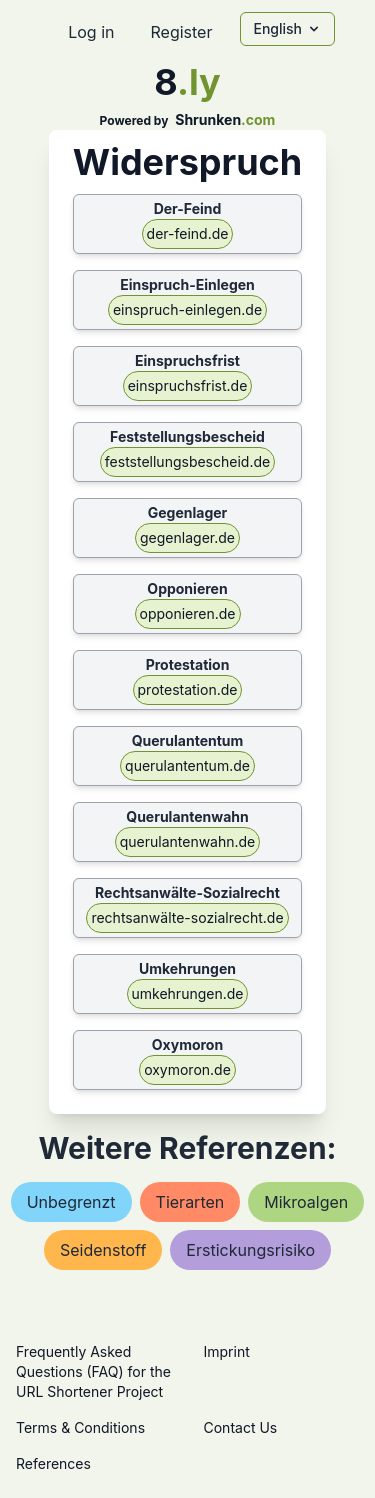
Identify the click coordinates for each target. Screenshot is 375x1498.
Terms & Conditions (80, 1427)
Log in (91, 32)
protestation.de (188, 689)
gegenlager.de (187, 537)
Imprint (227, 1351)
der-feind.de (188, 233)
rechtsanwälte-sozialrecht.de (187, 917)
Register (181, 32)
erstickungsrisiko (250, 1250)
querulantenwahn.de (188, 841)
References (53, 1463)
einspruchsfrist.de (188, 385)
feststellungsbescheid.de (187, 461)
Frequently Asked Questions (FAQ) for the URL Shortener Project (93, 1371)
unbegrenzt (71, 1202)
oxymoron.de (187, 1069)
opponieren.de (188, 613)
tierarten (190, 1202)
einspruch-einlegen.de (187, 309)
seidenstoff (103, 1250)
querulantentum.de (187, 765)
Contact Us (241, 1427)
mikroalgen (306, 1202)
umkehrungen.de (188, 993)
